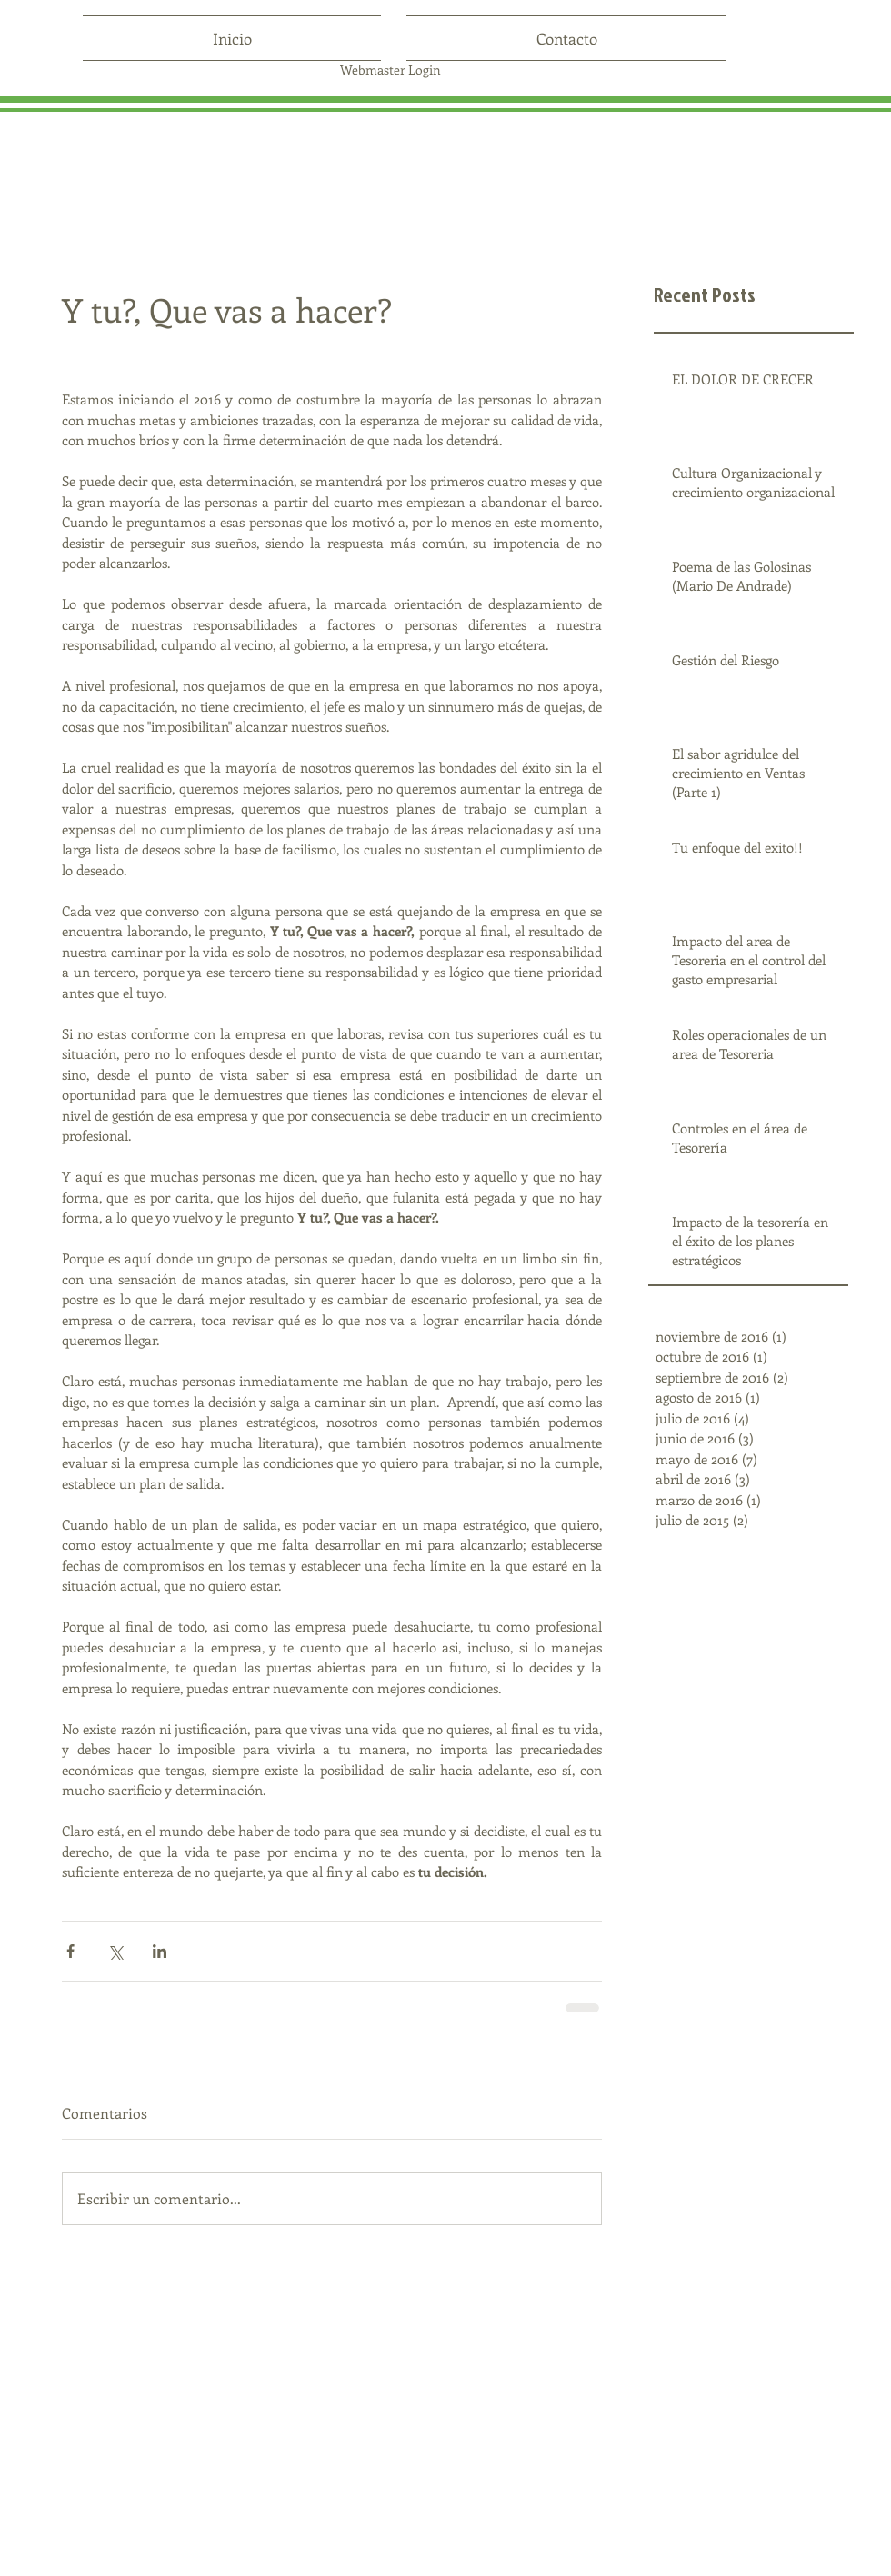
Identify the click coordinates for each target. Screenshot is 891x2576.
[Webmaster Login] (390, 70)
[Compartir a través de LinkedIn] (159, 1951)
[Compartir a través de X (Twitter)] (115, 1951)
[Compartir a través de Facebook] (70, 1951)
